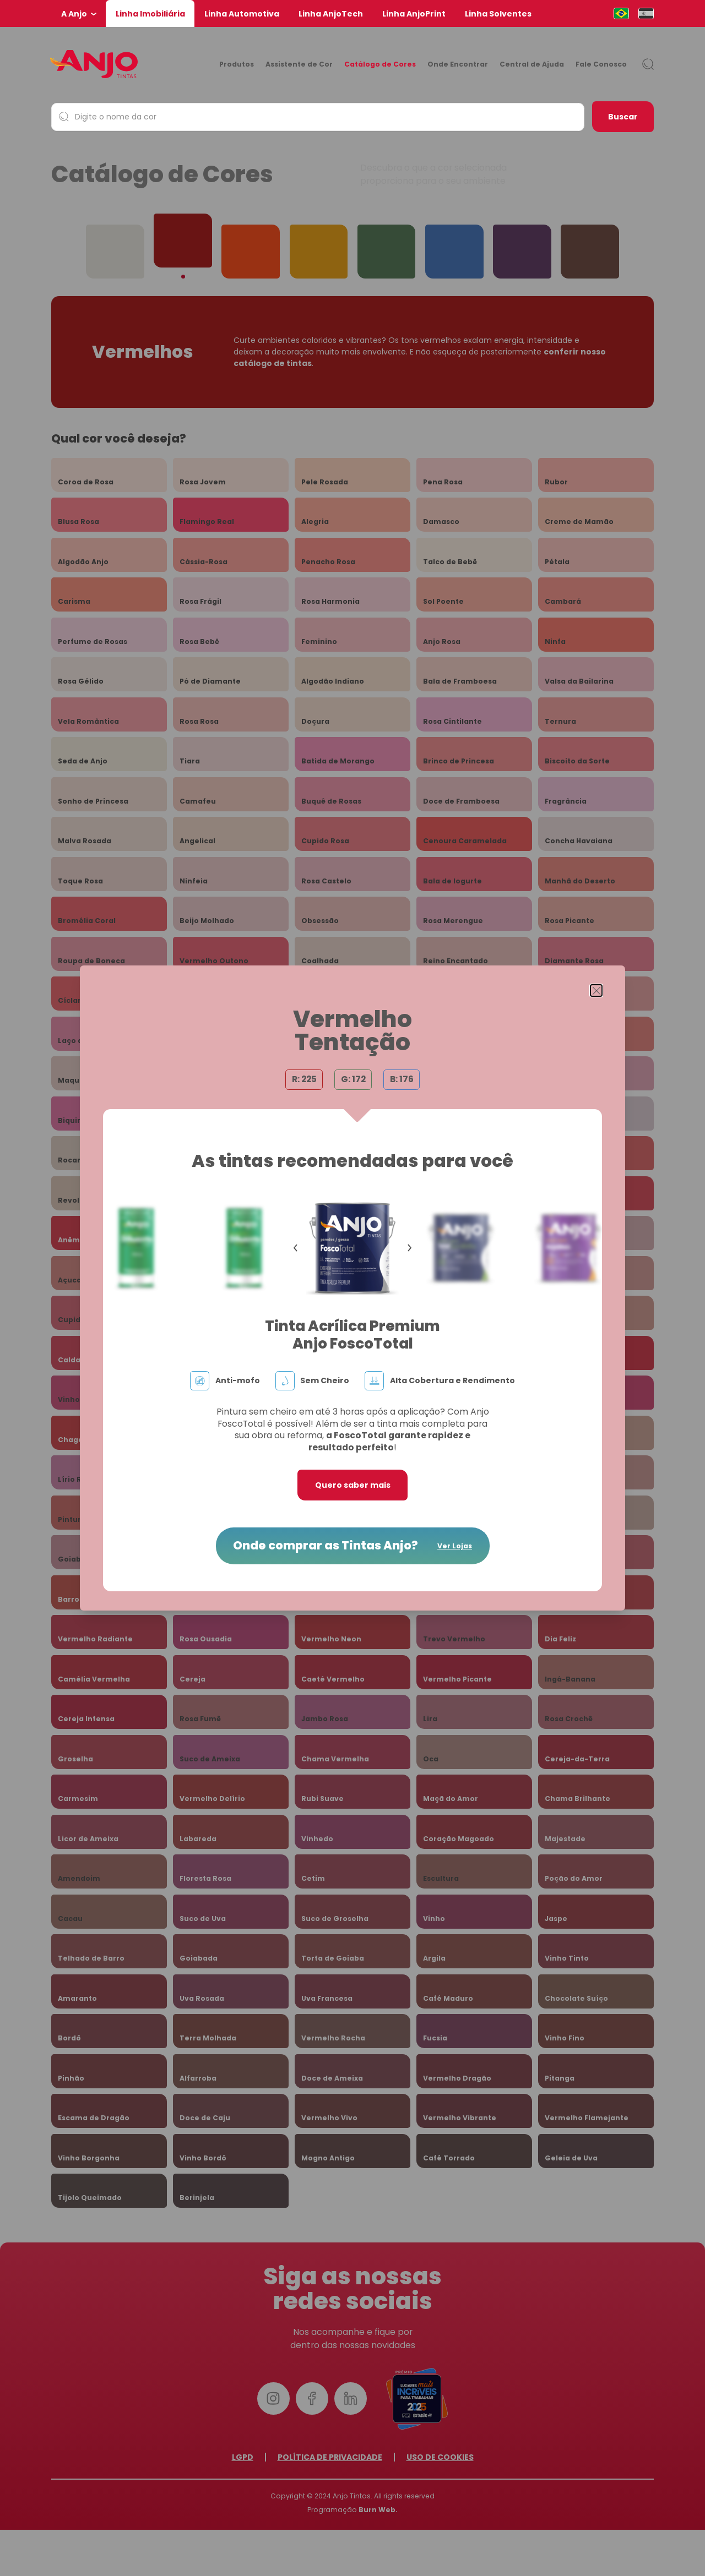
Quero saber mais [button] (353, 1485)
